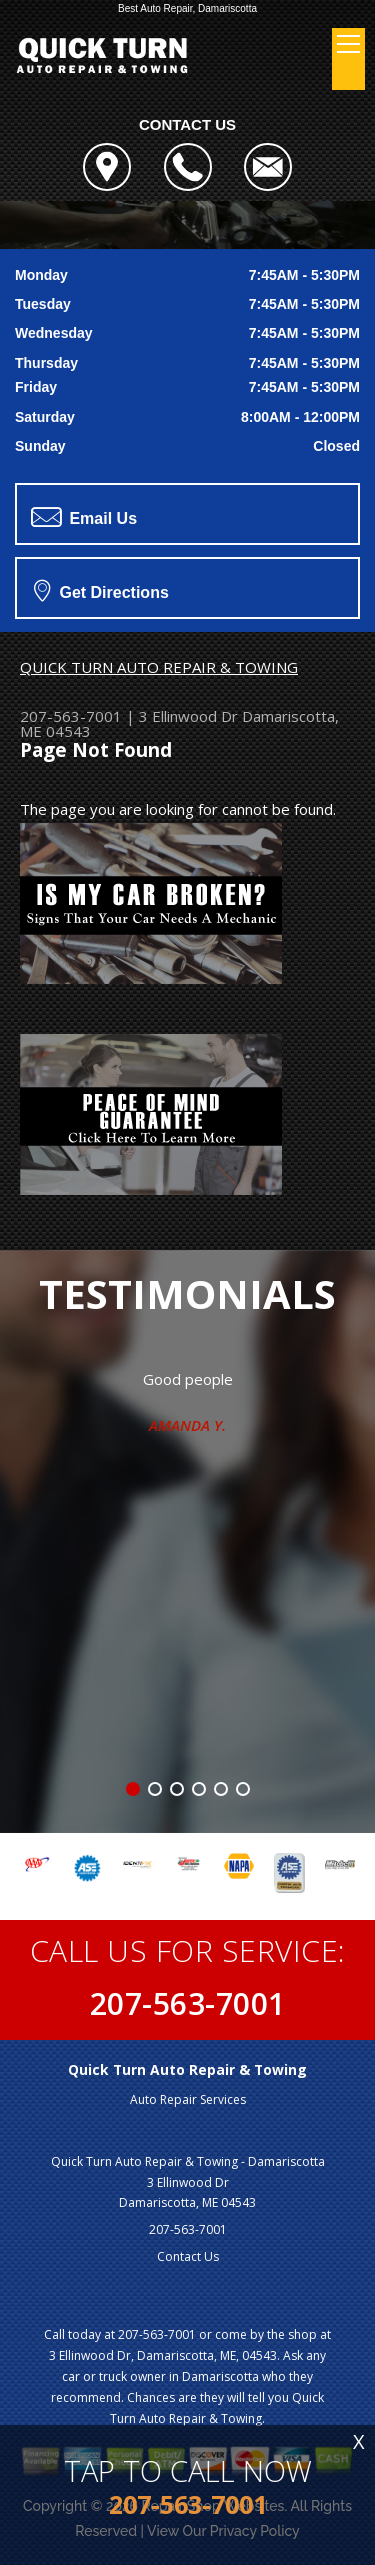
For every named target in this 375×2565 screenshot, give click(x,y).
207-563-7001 (71, 716)
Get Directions (101, 590)
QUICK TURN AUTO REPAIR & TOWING (159, 667)
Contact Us (188, 2256)
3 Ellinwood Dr (188, 716)
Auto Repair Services (188, 2099)
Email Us (84, 517)
